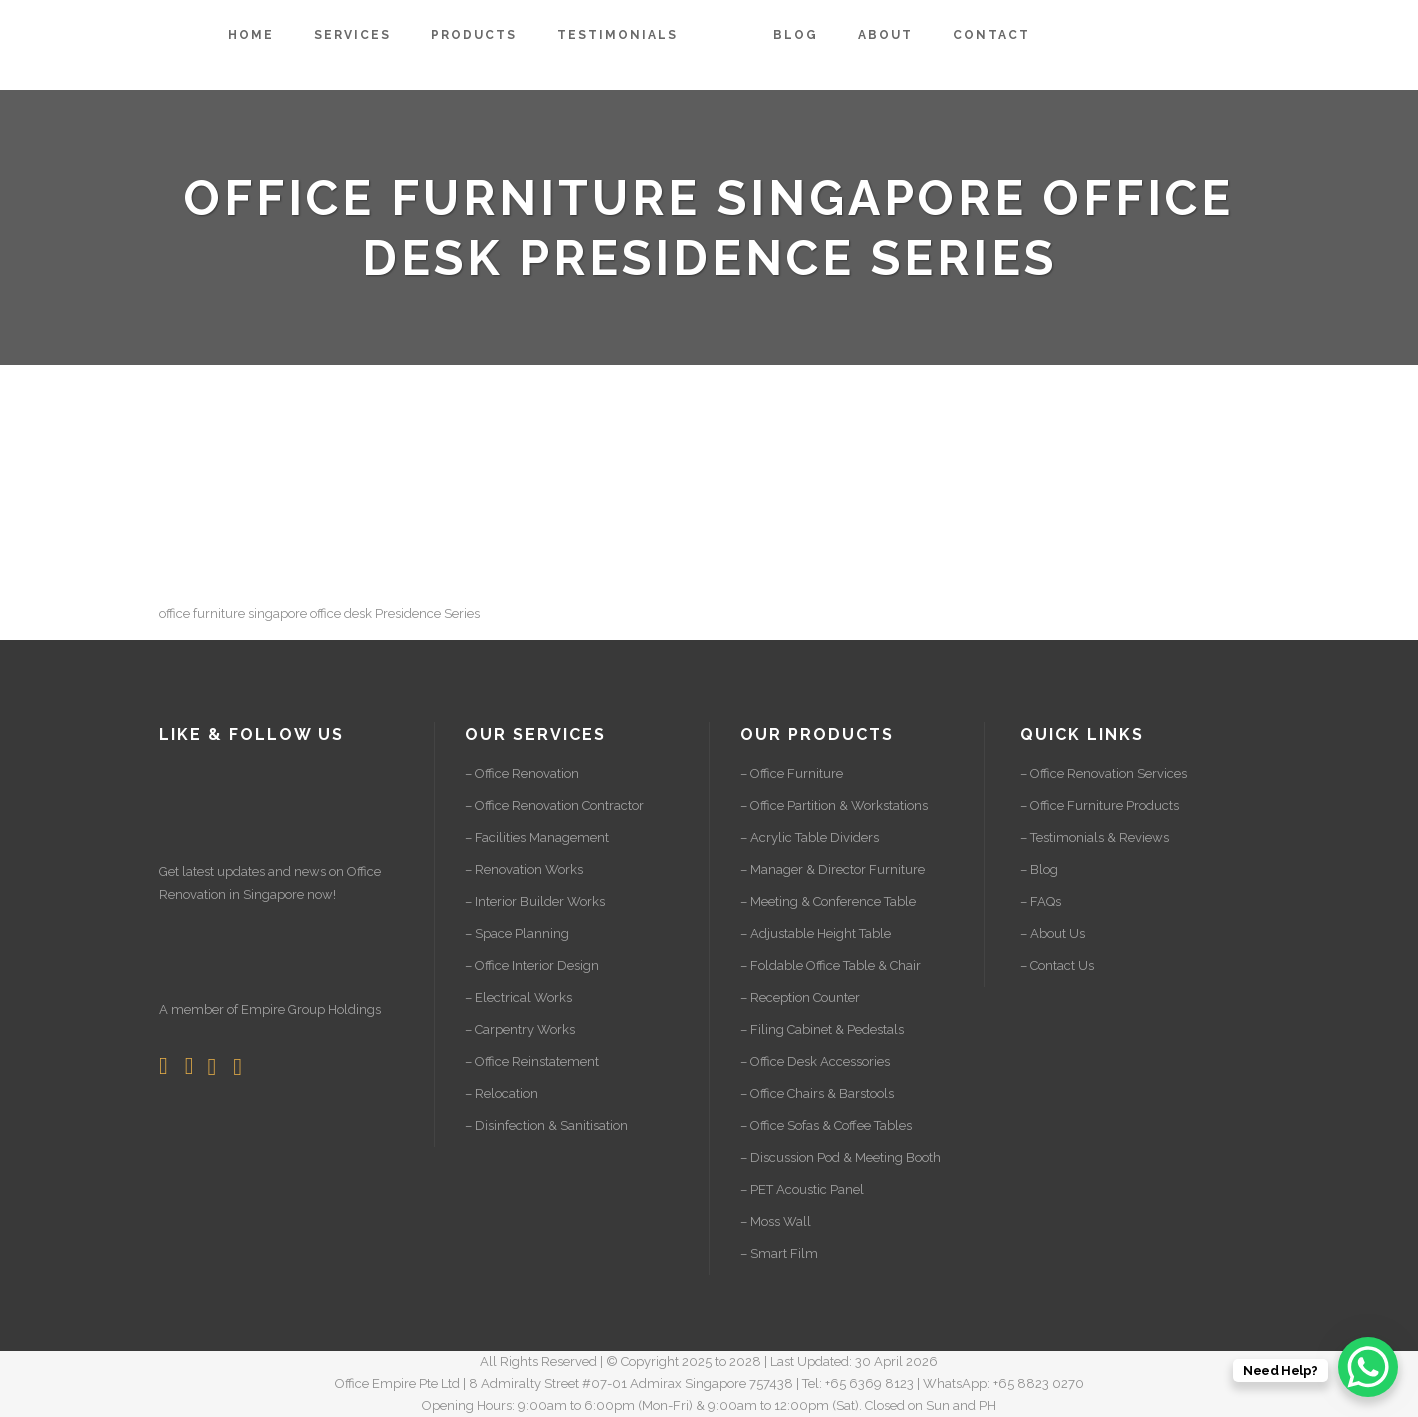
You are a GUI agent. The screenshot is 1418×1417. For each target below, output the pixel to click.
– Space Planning (517, 933)
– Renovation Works (524, 869)
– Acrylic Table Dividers (809, 837)
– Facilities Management (537, 837)
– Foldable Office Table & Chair (830, 965)
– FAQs (1040, 901)
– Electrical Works (518, 997)
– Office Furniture (791, 773)
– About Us (1052, 933)
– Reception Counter (800, 997)
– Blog (1039, 869)
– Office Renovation (522, 773)
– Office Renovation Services (1103, 773)
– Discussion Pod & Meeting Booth (840, 1157)
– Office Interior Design (532, 965)
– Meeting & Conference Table (828, 901)
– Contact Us (1057, 965)
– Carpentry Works (520, 1029)
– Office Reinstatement (532, 1061)
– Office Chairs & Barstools (817, 1093)
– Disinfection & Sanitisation (546, 1125)
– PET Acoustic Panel (802, 1189)
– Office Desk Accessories (815, 1061)
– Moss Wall (775, 1221)
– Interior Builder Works (535, 901)
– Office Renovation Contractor (554, 805)
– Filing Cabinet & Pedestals (822, 1029)
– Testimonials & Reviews (1094, 837)
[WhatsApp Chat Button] (1368, 1367)
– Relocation (501, 1093)
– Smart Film (779, 1253)
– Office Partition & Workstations (834, 805)
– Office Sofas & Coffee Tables (826, 1125)
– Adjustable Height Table (815, 933)
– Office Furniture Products (1099, 805)
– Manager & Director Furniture (832, 869)
